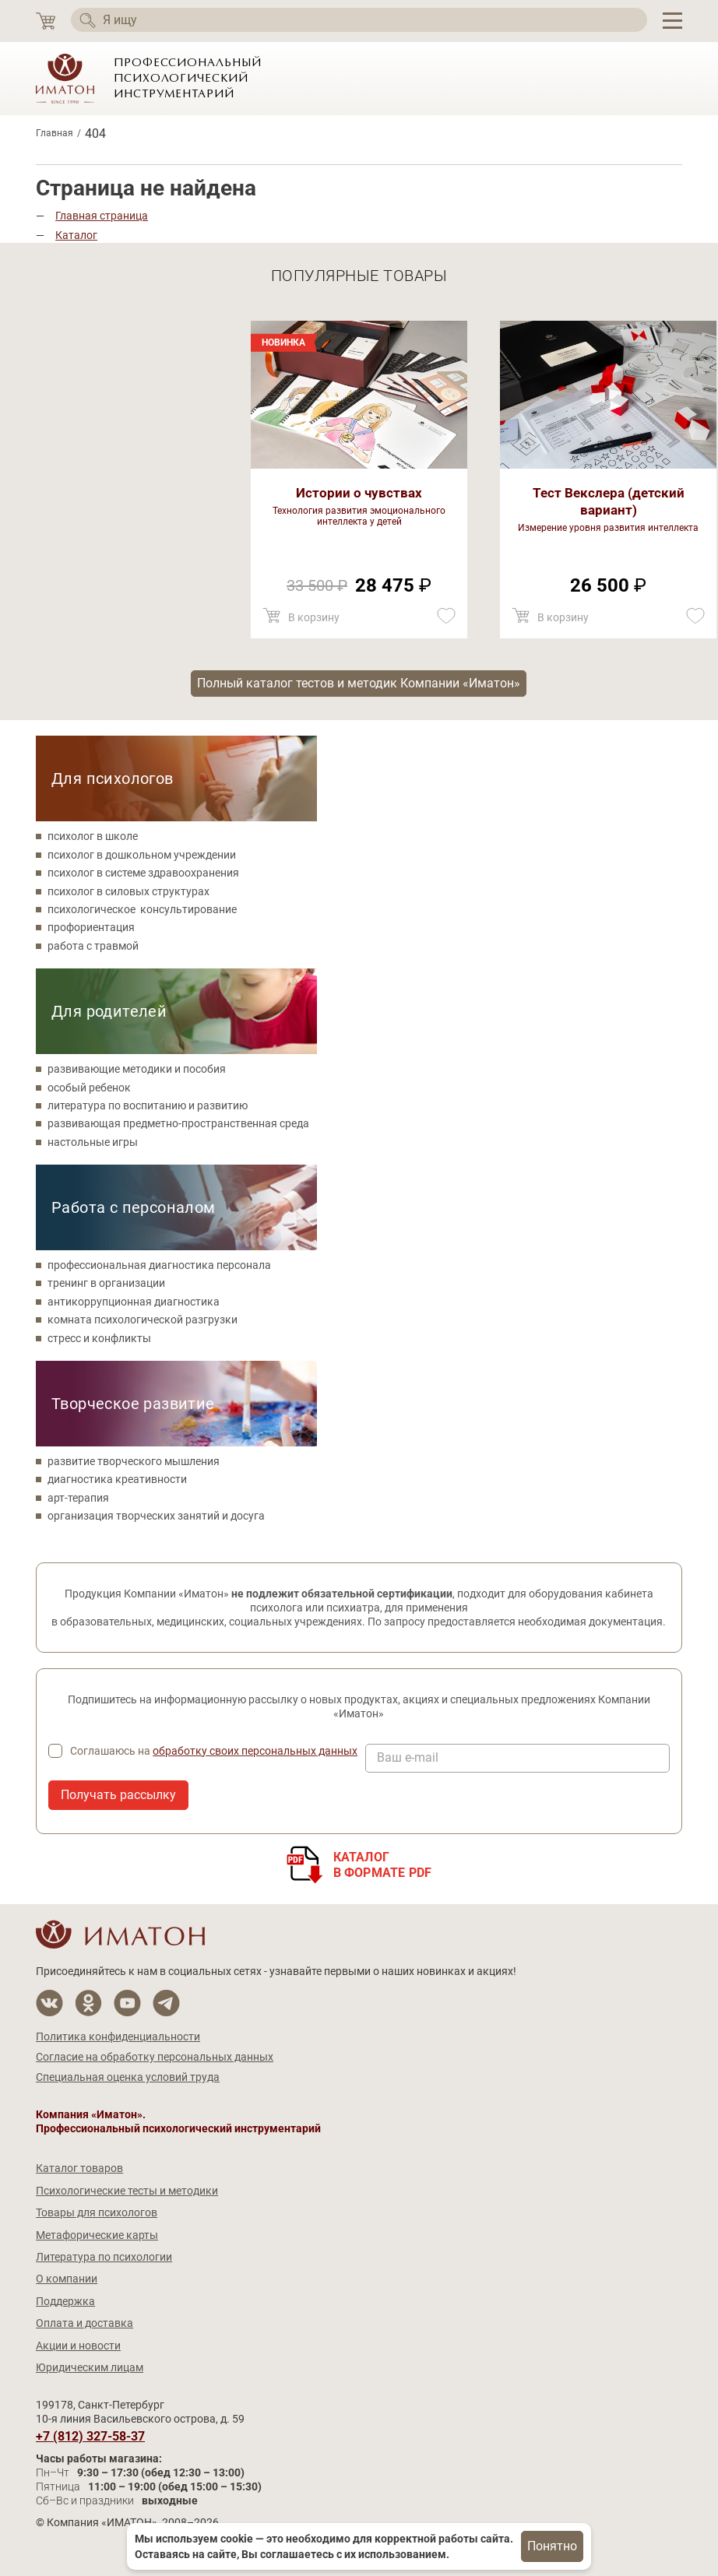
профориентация (91, 927)
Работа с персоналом (133, 1207)
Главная (54, 133)
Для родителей (109, 1011)
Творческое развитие (133, 1403)
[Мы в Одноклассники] (88, 2003)
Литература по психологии (104, 2257)
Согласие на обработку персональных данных (154, 2057)
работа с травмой (93, 946)
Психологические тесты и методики (127, 2190)
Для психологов (112, 778)
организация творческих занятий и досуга (156, 1515)
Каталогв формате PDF (382, 1865)
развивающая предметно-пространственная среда (178, 1123)
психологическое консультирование (142, 909)
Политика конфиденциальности (118, 2036)
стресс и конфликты (99, 1338)
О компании (66, 2278)
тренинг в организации (106, 1283)
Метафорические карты (97, 2235)
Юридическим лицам (89, 2367)
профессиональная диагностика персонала (159, 1265)
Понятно (552, 2546)
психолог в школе (93, 836)
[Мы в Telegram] (166, 2003)
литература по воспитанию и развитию (148, 1105)
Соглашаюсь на (213, 1751)
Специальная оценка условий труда (128, 2077)
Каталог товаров (79, 2168)
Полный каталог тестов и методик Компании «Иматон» (358, 683)
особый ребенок (89, 1087)
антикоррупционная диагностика (134, 1301)
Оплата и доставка (84, 2323)
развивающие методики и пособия (137, 1069)
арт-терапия (78, 1498)
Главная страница (101, 215)
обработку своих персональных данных (255, 1751)
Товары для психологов (96, 2212)
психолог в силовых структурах (128, 891)
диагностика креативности (117, 1479)
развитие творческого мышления (134, 1461)
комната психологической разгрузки (143, 1319)
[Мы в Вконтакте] (49, 2003)
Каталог (76, 235)
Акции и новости (78, 2345)
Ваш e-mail (407, 1758)
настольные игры (93, 1142)
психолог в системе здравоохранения (143, 872)
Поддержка (65, 2301)
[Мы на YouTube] (127, 2003)
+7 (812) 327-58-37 (90, 2437)
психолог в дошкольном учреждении (142, 855)
